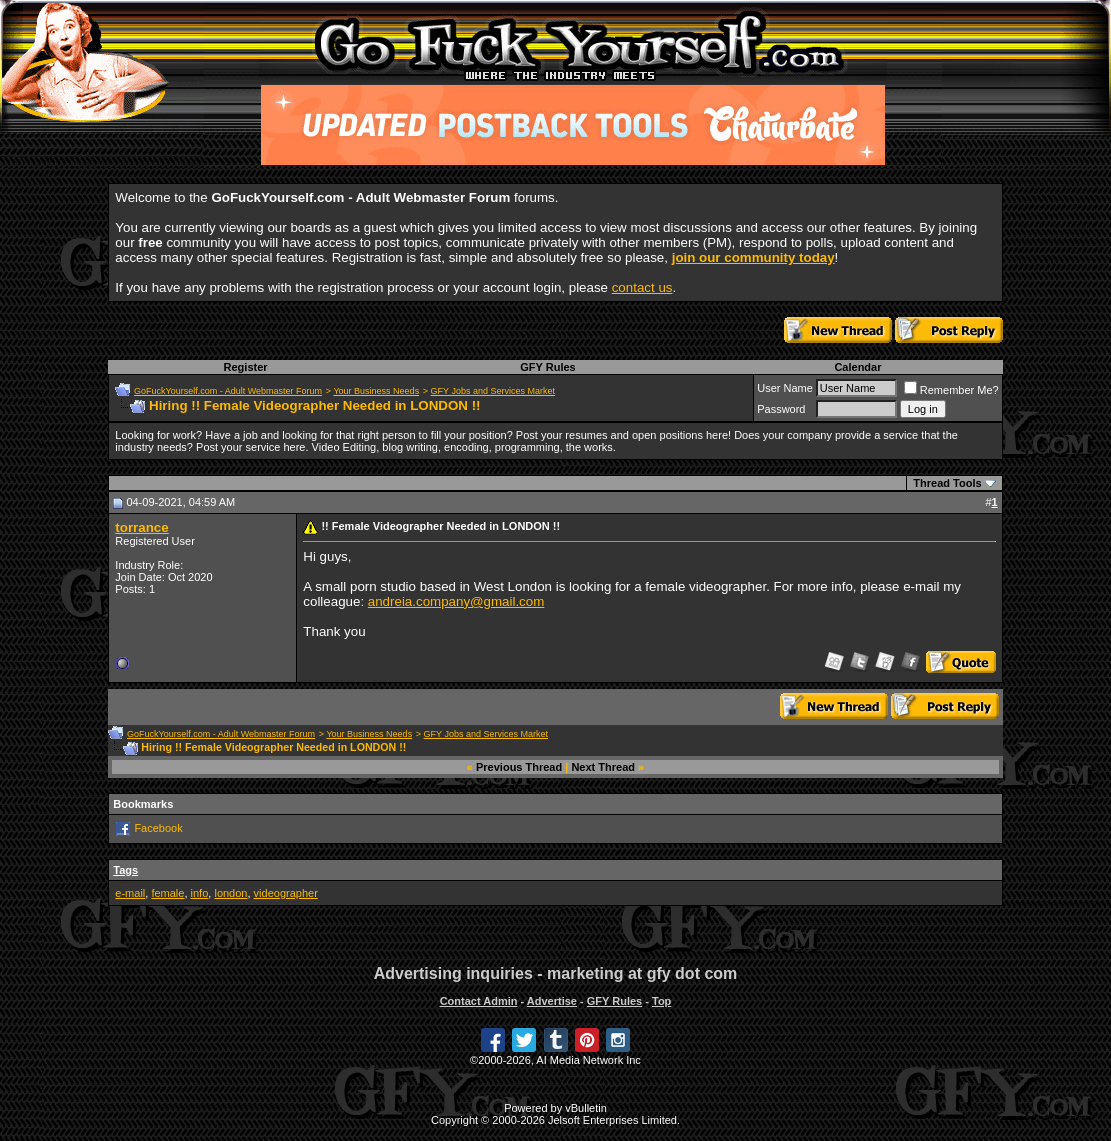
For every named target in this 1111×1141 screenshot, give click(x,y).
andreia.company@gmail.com (456, 601)
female (167, 893)
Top (661, 1001)
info (200, 893)
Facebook (158, 828)
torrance (141, 527)
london (230, 893)
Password (781, 409)
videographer (286, 893)
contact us (642, 287)
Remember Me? (951, 390)
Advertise (552, 1001)
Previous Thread (519, 767)
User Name (785, 388)
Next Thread (603, 767)
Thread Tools (947, 483)
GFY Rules (547, 367)
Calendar (857, 367)
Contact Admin (479, 1001)
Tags (125, 870)
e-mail (130, 893)
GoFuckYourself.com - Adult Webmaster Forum (228, 391)
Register (246, 367)
